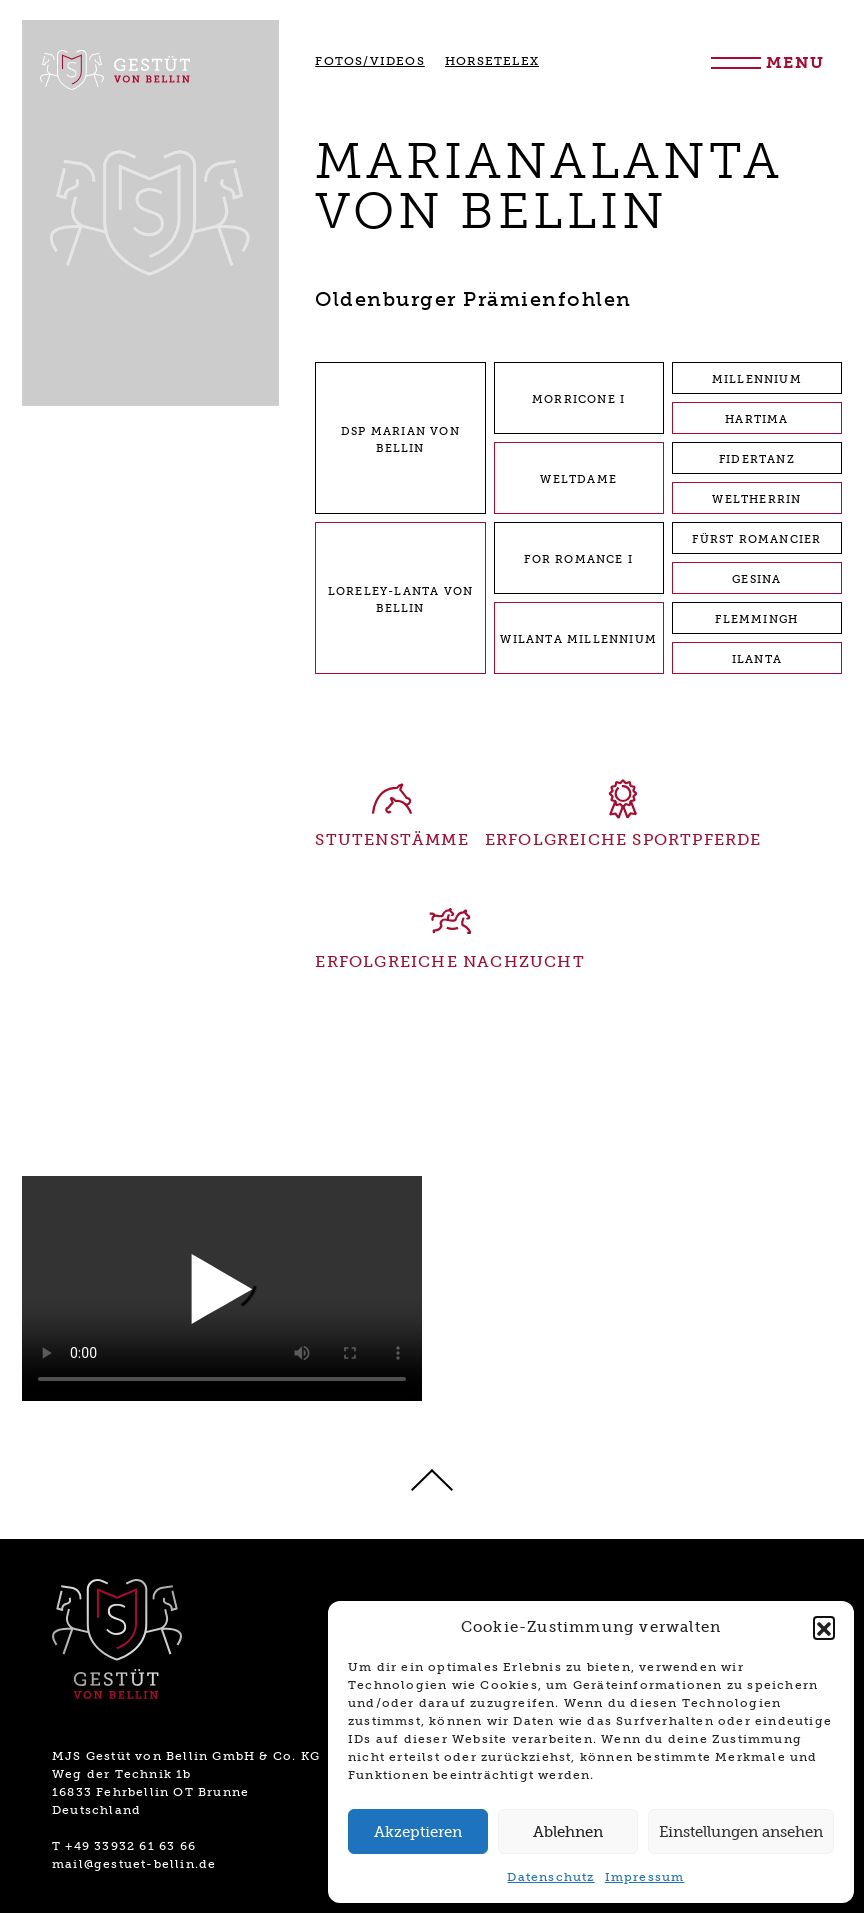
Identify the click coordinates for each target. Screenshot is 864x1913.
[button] (824, 1627)
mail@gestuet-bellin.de (134, 1864)
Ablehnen (568, 1832)
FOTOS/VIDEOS (369, 61)
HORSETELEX (492, 61)
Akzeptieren (418, 1832)
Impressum (645, 1877)
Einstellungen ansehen (741, 1832)
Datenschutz (550, 1877)
